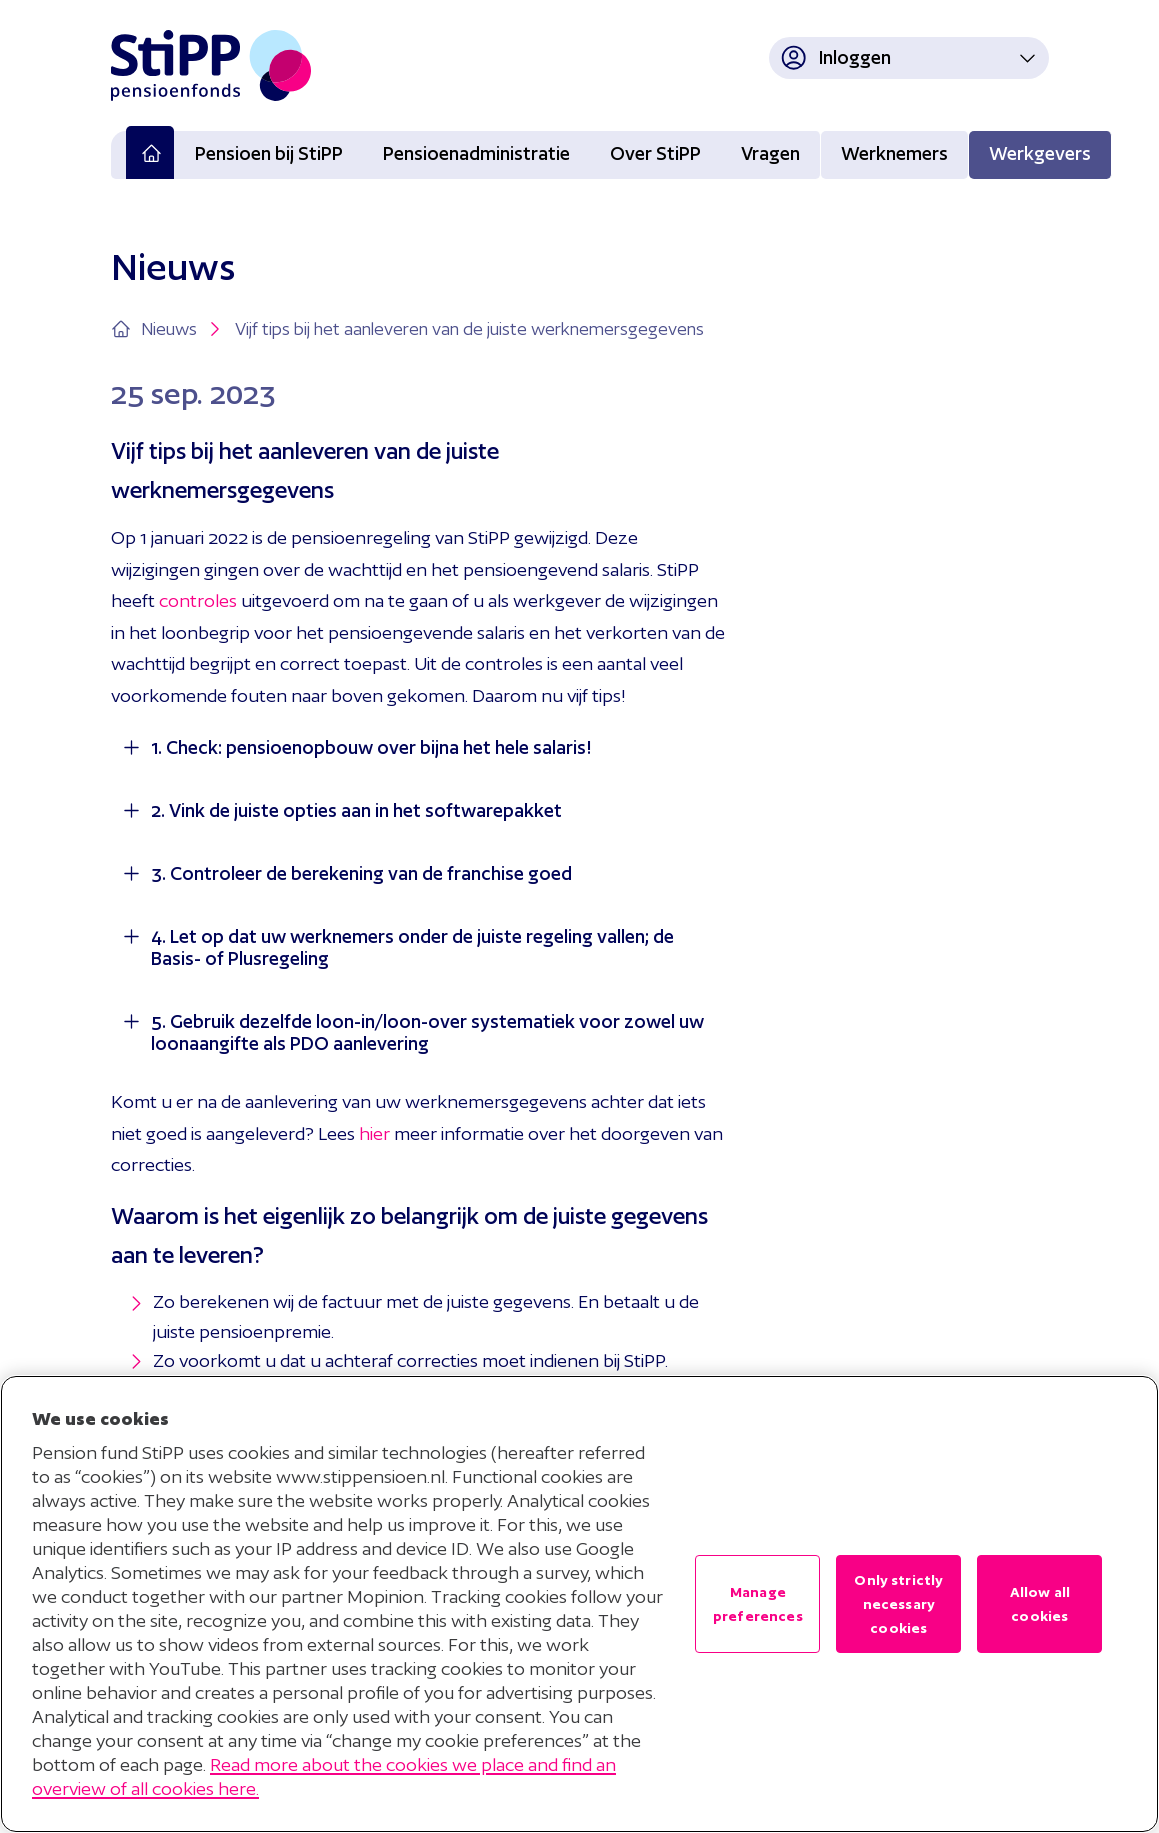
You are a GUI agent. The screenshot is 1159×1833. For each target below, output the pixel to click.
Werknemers (894, 153)
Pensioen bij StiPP (269, 153)
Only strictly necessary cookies (898, 1604)
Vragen (770, 153)
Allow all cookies (1040, 1604)
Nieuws (183, 329)
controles (198, 600)
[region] (579, 1604)
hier (374, 1133)
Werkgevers (1040, 153)
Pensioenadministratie (476, 153)
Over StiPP (655, 153)
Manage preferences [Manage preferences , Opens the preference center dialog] (758, 1604)
